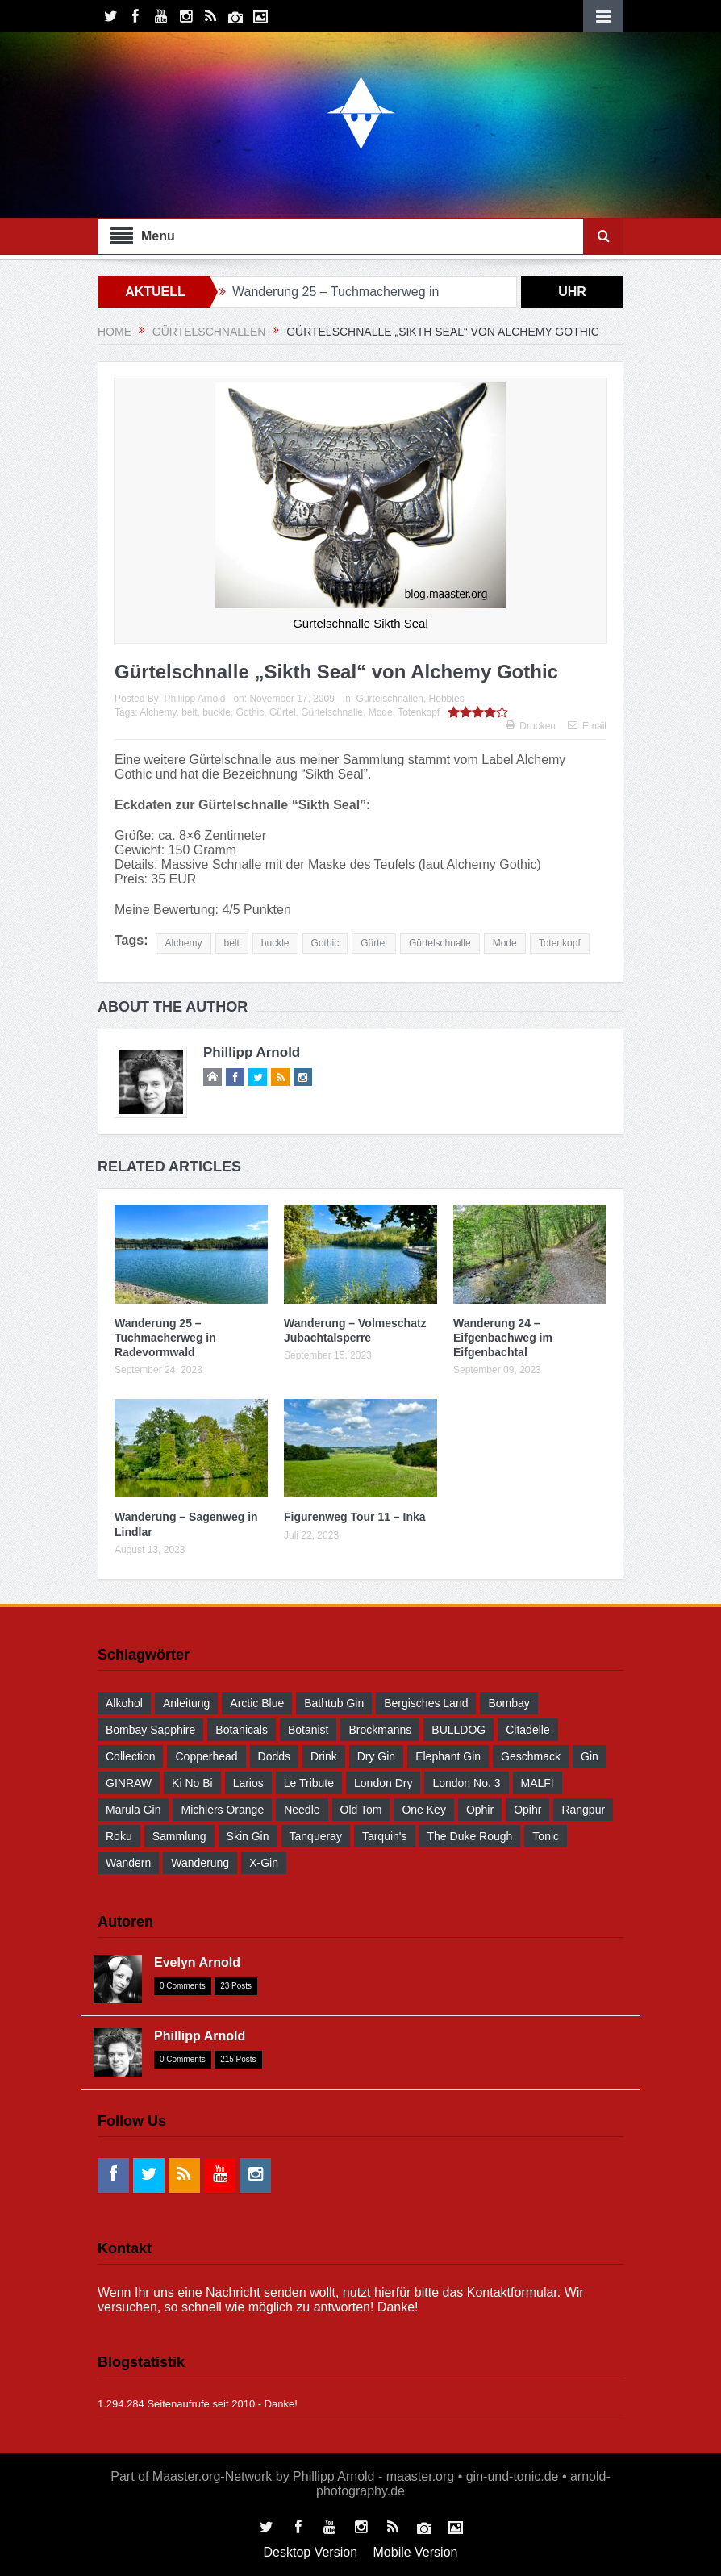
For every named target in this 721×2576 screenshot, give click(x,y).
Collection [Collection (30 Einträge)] (130, 1756)
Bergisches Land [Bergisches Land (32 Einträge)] (426, 1703)
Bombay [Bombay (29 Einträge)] (508, 1703)
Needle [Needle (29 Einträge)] (301, 1809)
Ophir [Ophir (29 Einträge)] (480, 1809)
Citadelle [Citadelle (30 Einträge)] (527, 1729)
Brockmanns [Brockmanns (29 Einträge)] (379, 1729)
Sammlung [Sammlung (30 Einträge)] (179, 1836)
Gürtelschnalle (332, 712)
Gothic (250, 712)
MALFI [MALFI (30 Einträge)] (537, 1782)
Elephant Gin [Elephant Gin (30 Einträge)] (448, 1756)
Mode (381, 712)
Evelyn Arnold (197, 1962)
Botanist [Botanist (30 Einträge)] (308, 1729)
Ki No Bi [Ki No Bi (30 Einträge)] (192, 1782)
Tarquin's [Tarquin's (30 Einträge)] (384, 1836)
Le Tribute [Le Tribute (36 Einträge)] (309, 1782)
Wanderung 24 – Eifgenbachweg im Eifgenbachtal (502, 1338)
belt (189, 712)
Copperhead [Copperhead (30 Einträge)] (206, 1756)
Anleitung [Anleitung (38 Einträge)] (186, 1703)
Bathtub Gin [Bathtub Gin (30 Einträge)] (334, 1703)
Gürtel (282, 712)
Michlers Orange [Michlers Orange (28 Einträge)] (222, 1809)
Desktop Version (311, 2552)
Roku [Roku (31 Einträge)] (119, 1836)
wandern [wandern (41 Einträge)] (128, 1862)
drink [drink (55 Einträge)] (323, 1756)
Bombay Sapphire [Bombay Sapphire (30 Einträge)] (150, 1729)
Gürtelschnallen (389, 698)
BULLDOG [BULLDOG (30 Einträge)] (458, 1729)
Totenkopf (419, 712)
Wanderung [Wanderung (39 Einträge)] (200, 1862)
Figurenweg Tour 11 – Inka (355, 1516)
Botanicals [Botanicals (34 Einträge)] (241, 1729)
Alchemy (158, 712)
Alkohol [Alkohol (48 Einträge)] (124, 1703)
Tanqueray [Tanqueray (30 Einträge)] (316, 1836)
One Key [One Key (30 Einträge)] (423, 1809)
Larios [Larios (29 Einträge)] (248, 1782)
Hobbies (447, 698)
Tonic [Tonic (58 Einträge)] (545, 1836)
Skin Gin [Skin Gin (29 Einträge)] (248, 1836)
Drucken (531, 726)
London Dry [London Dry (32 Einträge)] (383, 1782)
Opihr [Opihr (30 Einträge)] (527, 1809)
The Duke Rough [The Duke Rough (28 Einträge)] (470, 1836)
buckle (216, 712)
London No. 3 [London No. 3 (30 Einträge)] (466, 1782)
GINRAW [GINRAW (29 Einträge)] (129, 1782)
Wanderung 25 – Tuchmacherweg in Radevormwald (165, 1338)
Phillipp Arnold (194, 698)
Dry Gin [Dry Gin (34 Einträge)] (376, 1756)
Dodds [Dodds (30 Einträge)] (274, 1756)
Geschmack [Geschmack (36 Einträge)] (531, 1756)
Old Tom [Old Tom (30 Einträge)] (361, 1809)
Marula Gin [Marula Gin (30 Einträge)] (133, 1809)
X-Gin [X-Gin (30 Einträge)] (263, 1862)
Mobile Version (415, 2552)
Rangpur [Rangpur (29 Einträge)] (583, 1809)
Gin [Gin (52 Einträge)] (589, 1756)
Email (587, 726)
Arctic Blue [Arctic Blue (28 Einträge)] (257, 1703)
